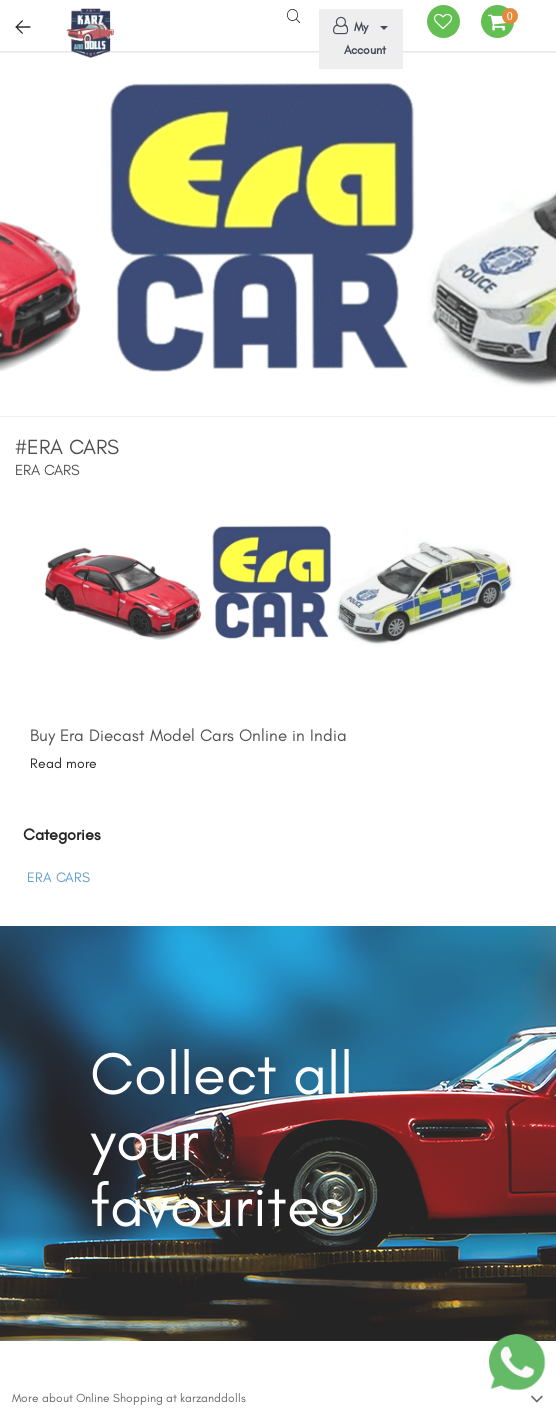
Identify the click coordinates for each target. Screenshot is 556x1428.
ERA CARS (58, 877)
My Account (357, 37)
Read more (63, 763)
